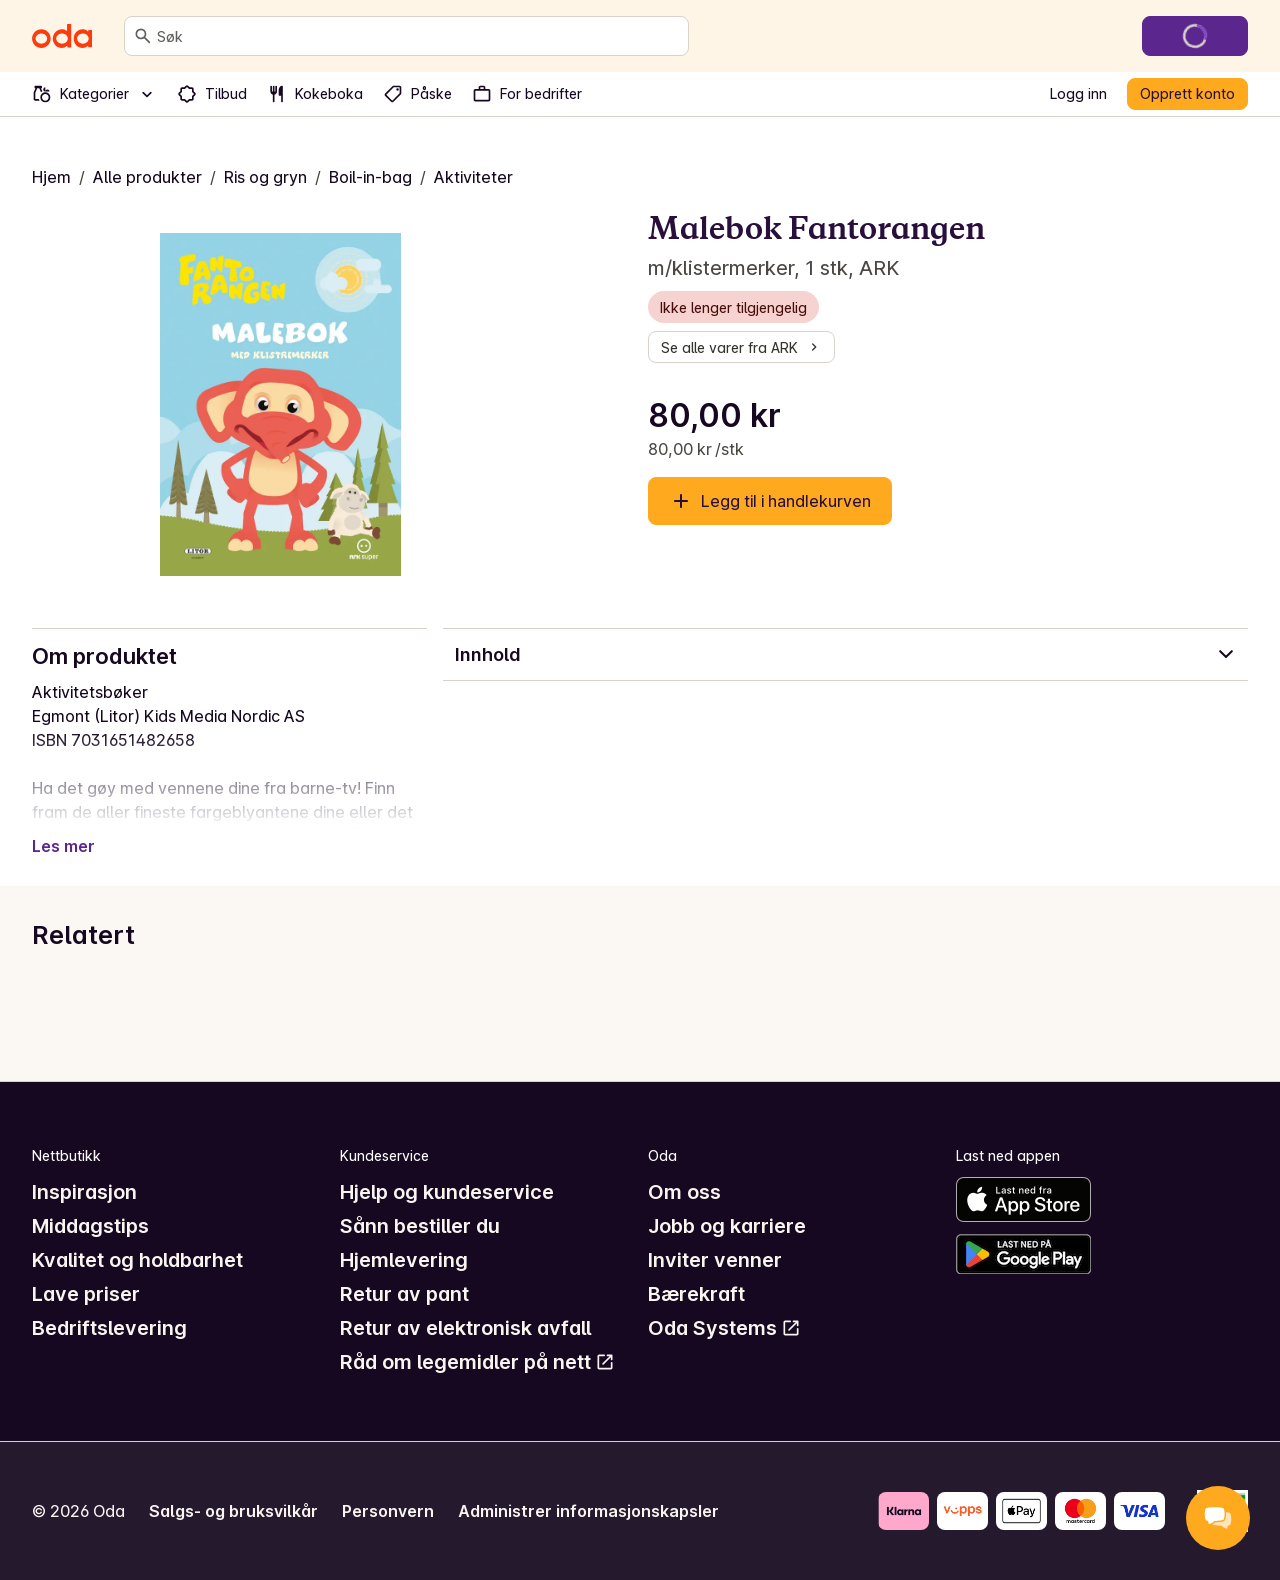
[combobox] (418, 36)
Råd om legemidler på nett (477, 1362)
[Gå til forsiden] (62, 36)
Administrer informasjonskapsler (588, 1511)
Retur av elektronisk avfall (465, 1328)
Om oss (684, 1192)
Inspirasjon (84, 1192)
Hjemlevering (404, 1260)
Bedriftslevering (109, 1328)
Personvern (388, 1511)
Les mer (63, 846)
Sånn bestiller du (420, 1226)
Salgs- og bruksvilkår (233, 1511)
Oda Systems (724, 1328)
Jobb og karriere (727, 1226)
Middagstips (90, 1226)
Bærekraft (696, 1294)
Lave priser (86, 1294)
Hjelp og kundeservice (447, 1192)
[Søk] (143, 36)
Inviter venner (715, 1260)
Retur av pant (404, 1294)
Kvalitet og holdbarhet (137, 1260)
